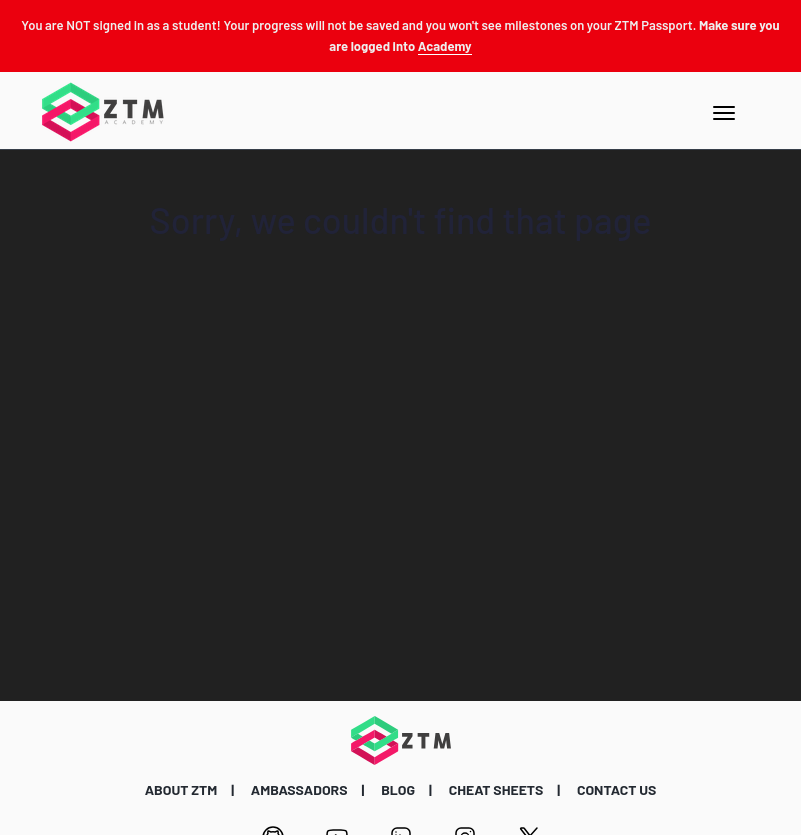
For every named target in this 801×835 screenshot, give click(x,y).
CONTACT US (616, 789)
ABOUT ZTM (181, 789)
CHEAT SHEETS (496, 789)
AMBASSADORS (299, 789)
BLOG (398, 789)
